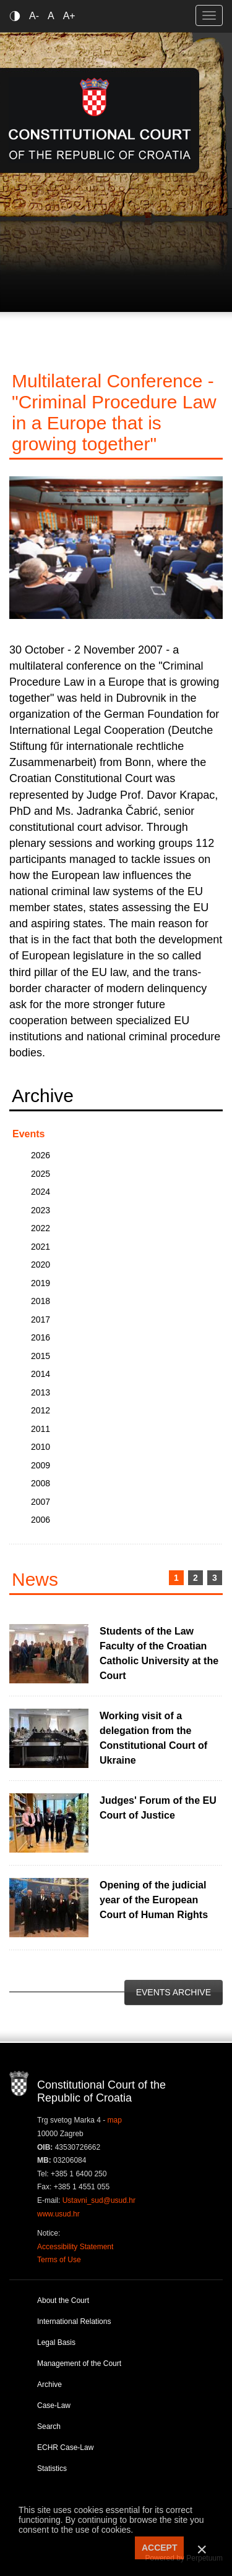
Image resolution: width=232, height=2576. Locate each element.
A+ (69, 16)
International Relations (74, 2321)
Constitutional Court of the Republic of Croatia (100, 120)
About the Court (63, 2300)
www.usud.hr (58, 2214)
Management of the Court (79, 2363)
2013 (40, 1392)
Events (28, 1134)
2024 (40, 1192)
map (115, 2120)
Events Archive (173, 1992)
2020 (40, 1264)
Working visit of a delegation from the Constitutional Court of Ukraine (153, 1738)
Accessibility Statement (75, 2246)
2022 (40, 1228)
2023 (40, 1210)
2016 (40, 1337)
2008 (40, 1483)
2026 (40, 1155)
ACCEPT (160, 2548)
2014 (40, 1374)
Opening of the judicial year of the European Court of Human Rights (154, 1900)
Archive (49, 2384)
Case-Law (54, 2405)
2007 (40, 1502)
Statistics (52, 2468)
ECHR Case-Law (65, 2447)
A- (34, 16)
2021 (40, 1247)
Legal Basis (56, 2342)
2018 (40, 1301)
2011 (40, 1429)
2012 (40, 1410)
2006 (40, 1520)
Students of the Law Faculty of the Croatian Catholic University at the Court (159, 1653)
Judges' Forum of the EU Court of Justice (158, 1807)
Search (49, 2426)
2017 (40, 1319)
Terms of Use (59, 2259)
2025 (40, 1174)
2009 (40, 1465)
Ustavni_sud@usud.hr (98, 2200)
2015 (40, 1356)
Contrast (17, 16)
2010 (40, 1447)
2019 (40, 1283)
